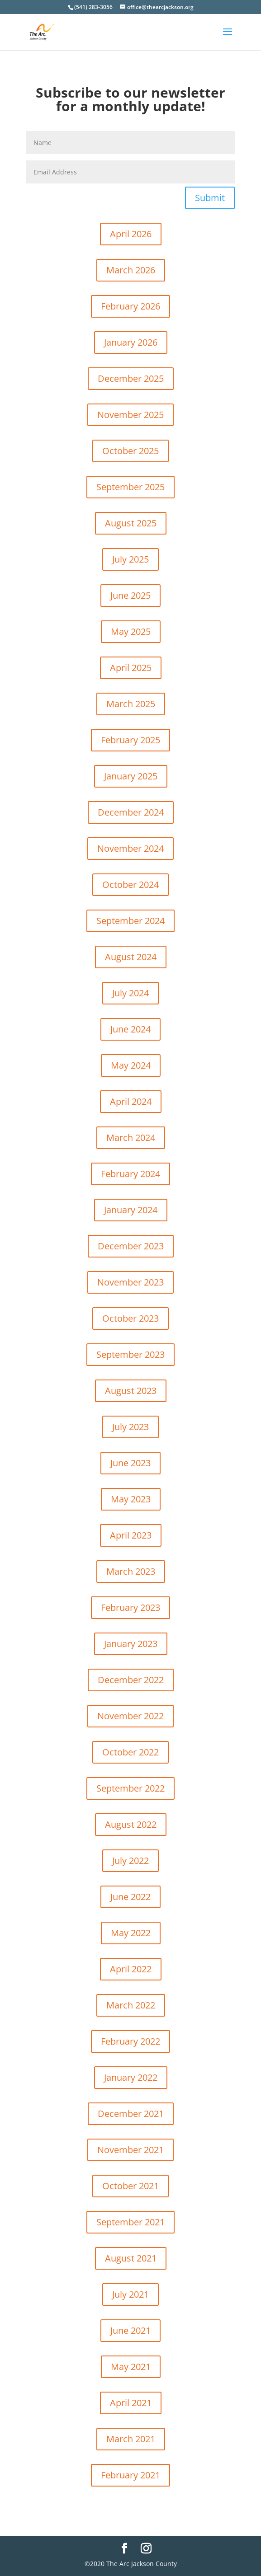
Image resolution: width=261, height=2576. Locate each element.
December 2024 (131, 812)
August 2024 (131, 957)
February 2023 (130, 1607)
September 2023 (130, 1354)
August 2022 (131, 1824)
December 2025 (131, 378)
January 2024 (130, 1210)
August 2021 (131, 2258)
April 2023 (131, 1535)
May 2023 (131, 1499)
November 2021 (130, 2150)
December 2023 (131, 1246)
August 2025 (131, 523)
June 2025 (130, 595)
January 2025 (130, 776)
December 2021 (131, 2113)
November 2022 (130, 1716)
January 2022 (130, 2077)
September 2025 (130, 487)
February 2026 (130, 306)
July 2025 (130, 559)
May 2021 (131, 2366)
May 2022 (131, 1933)
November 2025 (130, 414)
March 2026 (130, 270)
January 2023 (130, 1644)
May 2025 (131, 631)
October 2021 (130, 2186)
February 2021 (130, 2475)
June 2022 (130, 1897)
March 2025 (130, 704)
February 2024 (130, 1174)
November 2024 (130, 848)
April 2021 (131, 2403)
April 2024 (131, 1101)
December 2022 (131, 1680)
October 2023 (130, 1318)
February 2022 (130, 2041)
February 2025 (130, 740)
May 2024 (131, 1065)
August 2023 (131, 1390)
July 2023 (130, 1427)
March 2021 (130, 2439)
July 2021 (130, 2294)
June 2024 (130, 1029)
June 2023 (130, 1463)
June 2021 (130, 2330)
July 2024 (130, 993)
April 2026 (131, 234)
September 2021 (130, 2222)
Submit (210, 198)
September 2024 (130, 921)
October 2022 (130, 1752)
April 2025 (131, 668)
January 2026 (130, 342)
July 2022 (130, 1860)
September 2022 (130, 1788)
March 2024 (130, 1137)
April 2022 (131, 1969)
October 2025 (130, 451)
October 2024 (130, 884)
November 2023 (130, 1282)
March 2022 (130, 2005)
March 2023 (130, 1571)
